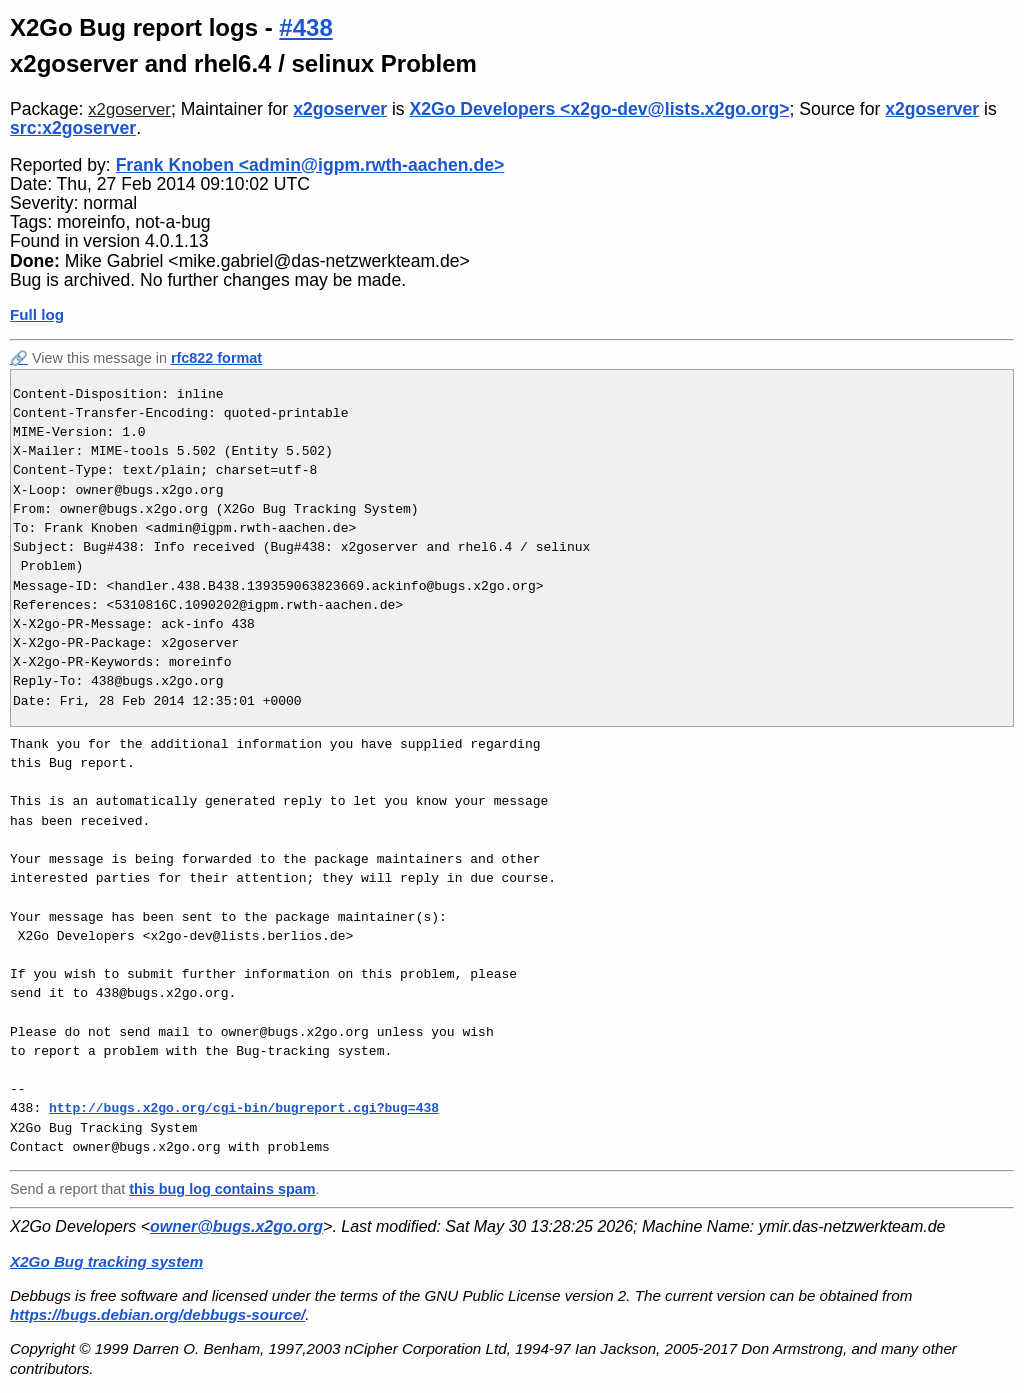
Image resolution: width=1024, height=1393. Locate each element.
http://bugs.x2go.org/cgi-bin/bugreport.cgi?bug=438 (244, 1108)
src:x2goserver (73, 128)
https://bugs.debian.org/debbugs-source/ (157, 1314)
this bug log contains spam (222, 1189)
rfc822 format (216, 358)
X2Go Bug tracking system (106, 1261)
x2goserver (129, 109)
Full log (37, 314)
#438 (305, 27)
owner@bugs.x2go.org (236, 1226)
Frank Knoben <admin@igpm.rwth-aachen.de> (310, 165)
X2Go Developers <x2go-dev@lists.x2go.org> (600, 109)
